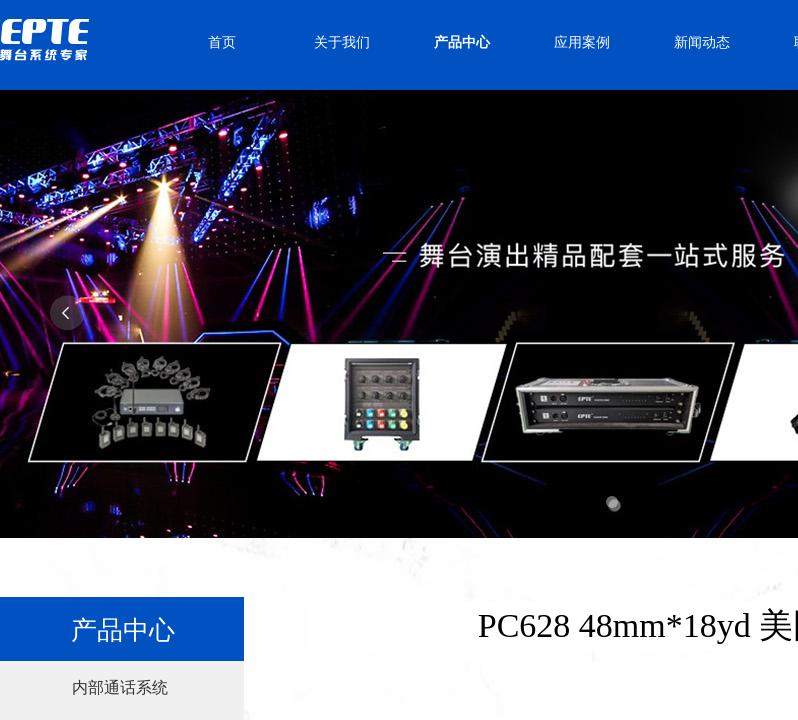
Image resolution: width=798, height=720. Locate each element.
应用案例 (582, 42)
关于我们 (342, 42)
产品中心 (462, 42)
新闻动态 (702, 42)
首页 (222, 42)
